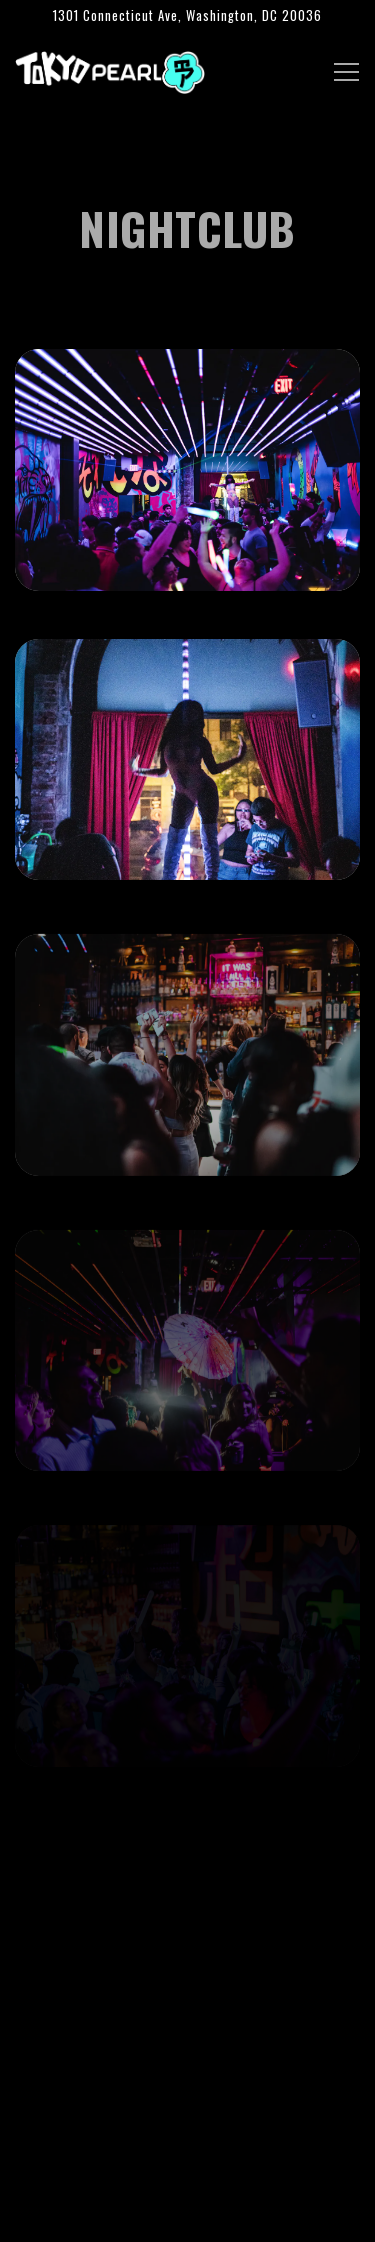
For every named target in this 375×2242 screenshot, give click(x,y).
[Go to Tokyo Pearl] (187, 15)
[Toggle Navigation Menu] (346, 72)
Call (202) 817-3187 (187, 2162)
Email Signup (188, 2216)
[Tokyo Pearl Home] (110, 70)
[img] (187, 470)
